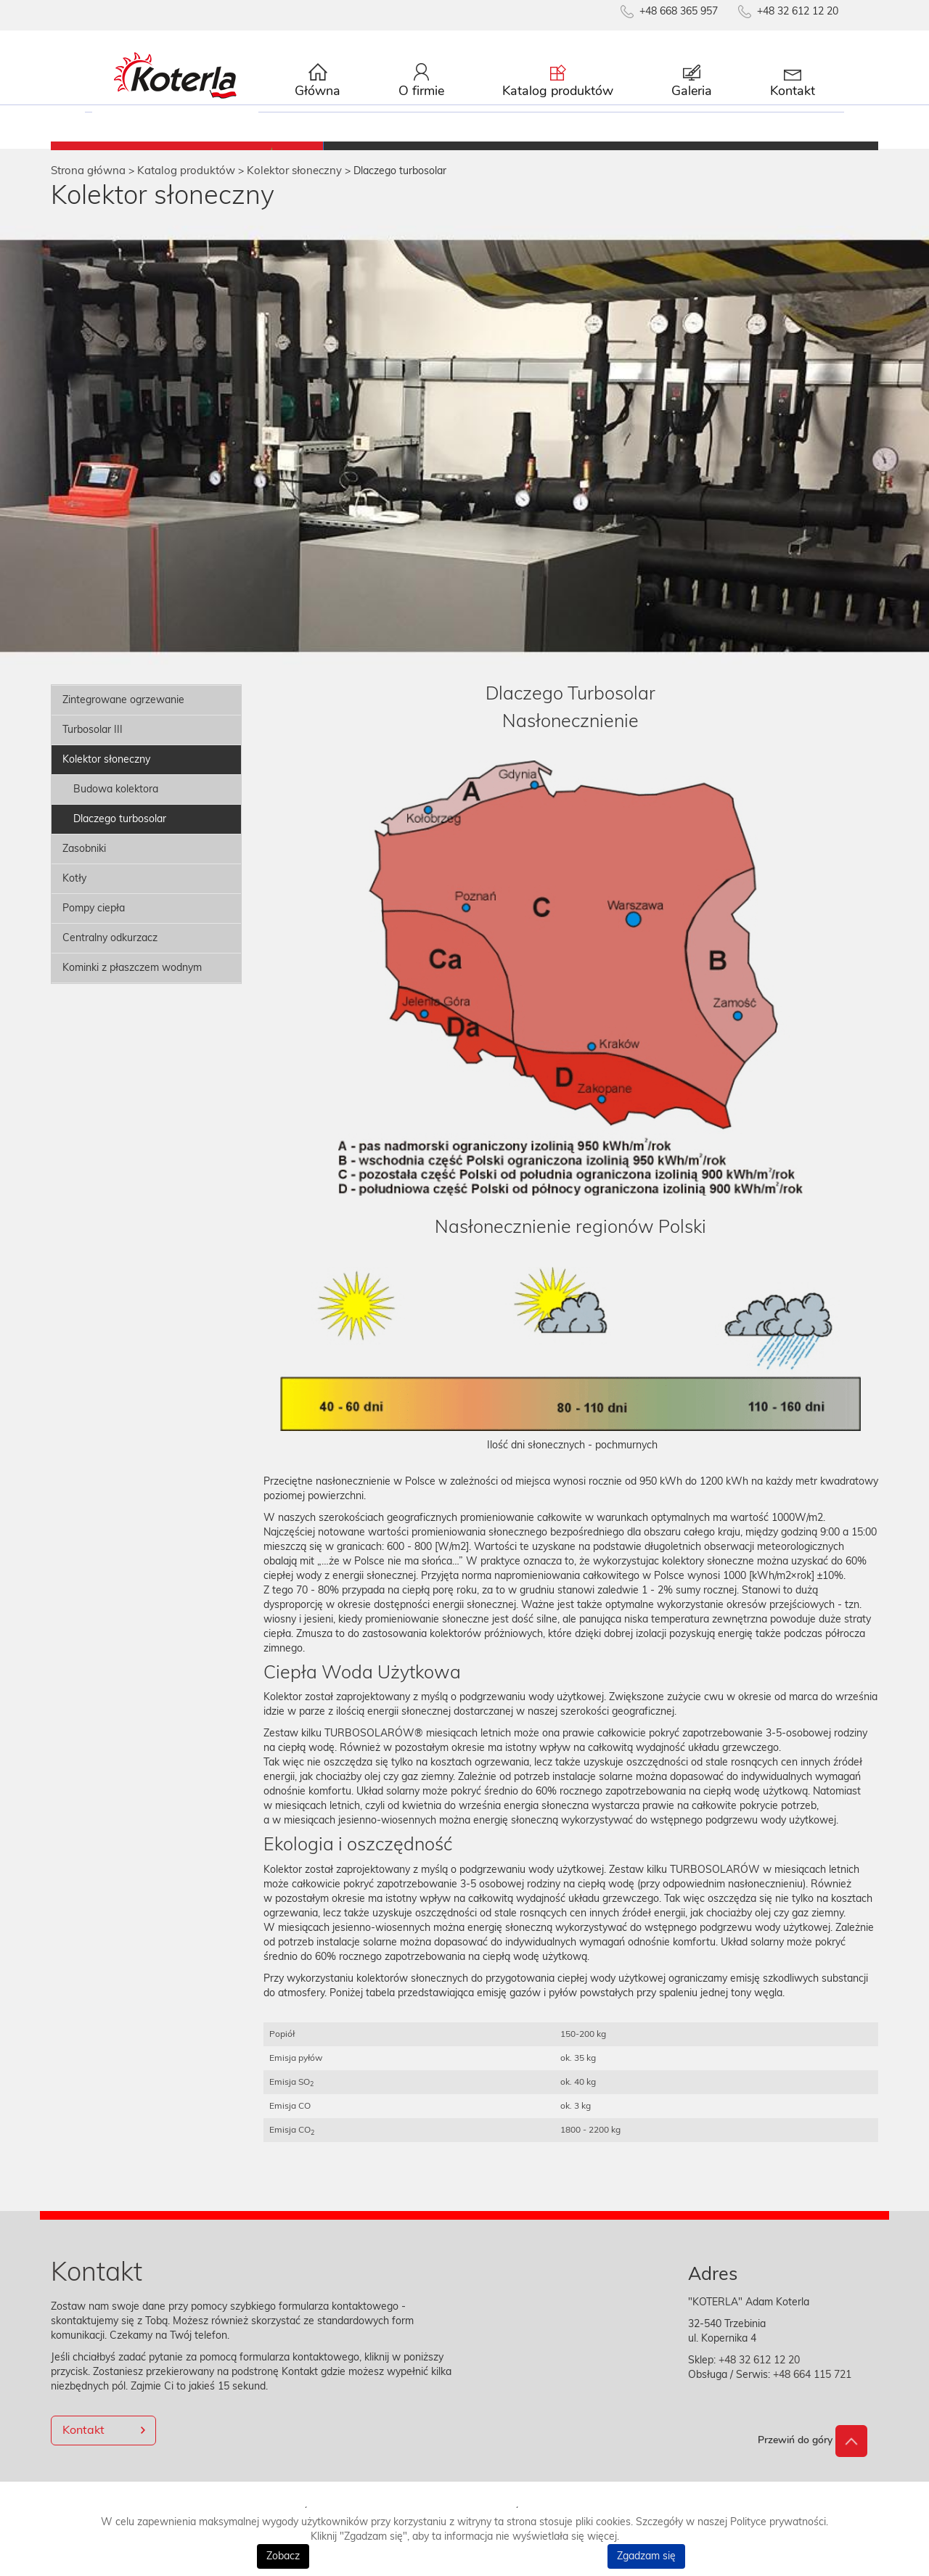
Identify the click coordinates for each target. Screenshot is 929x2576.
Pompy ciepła (93, 923)
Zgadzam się (646, 2556)
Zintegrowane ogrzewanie (123, 715)
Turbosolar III (92, 744)
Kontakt (83, 2444)
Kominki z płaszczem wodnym (132, 982)
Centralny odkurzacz (109, 953)
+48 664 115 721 (810, 2389)
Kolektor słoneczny (106, 774)
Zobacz (283, 2556)
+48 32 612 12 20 (759, 2375)
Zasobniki (84, 863)
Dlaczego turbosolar (119, 834)
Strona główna (88, 185)
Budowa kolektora (115, 804)
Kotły (74, 893)
